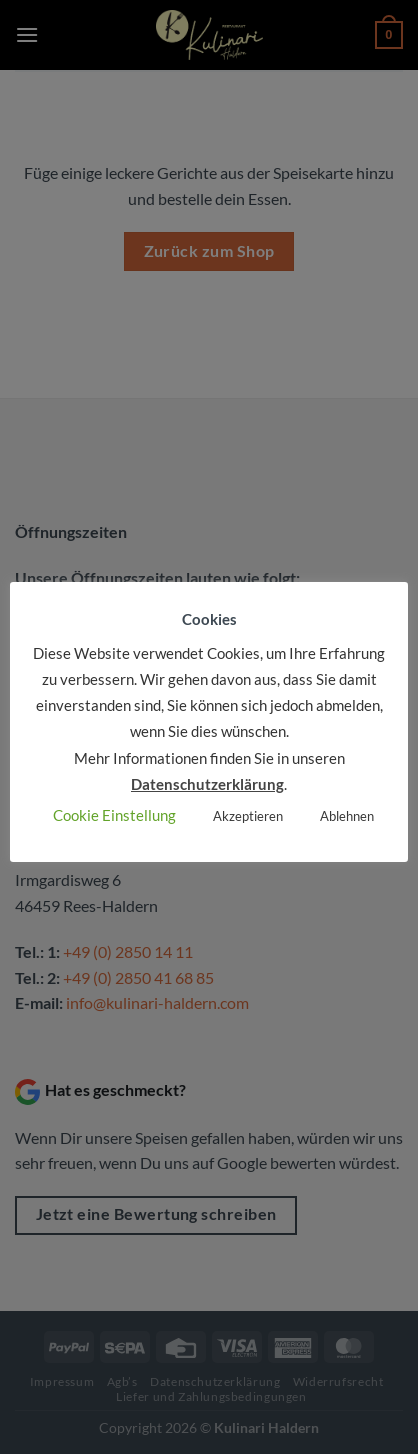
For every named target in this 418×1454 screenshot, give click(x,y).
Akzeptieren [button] (248, 816)
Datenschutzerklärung (207, 784)
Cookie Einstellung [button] (114, 815)
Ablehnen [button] (347, 816)
